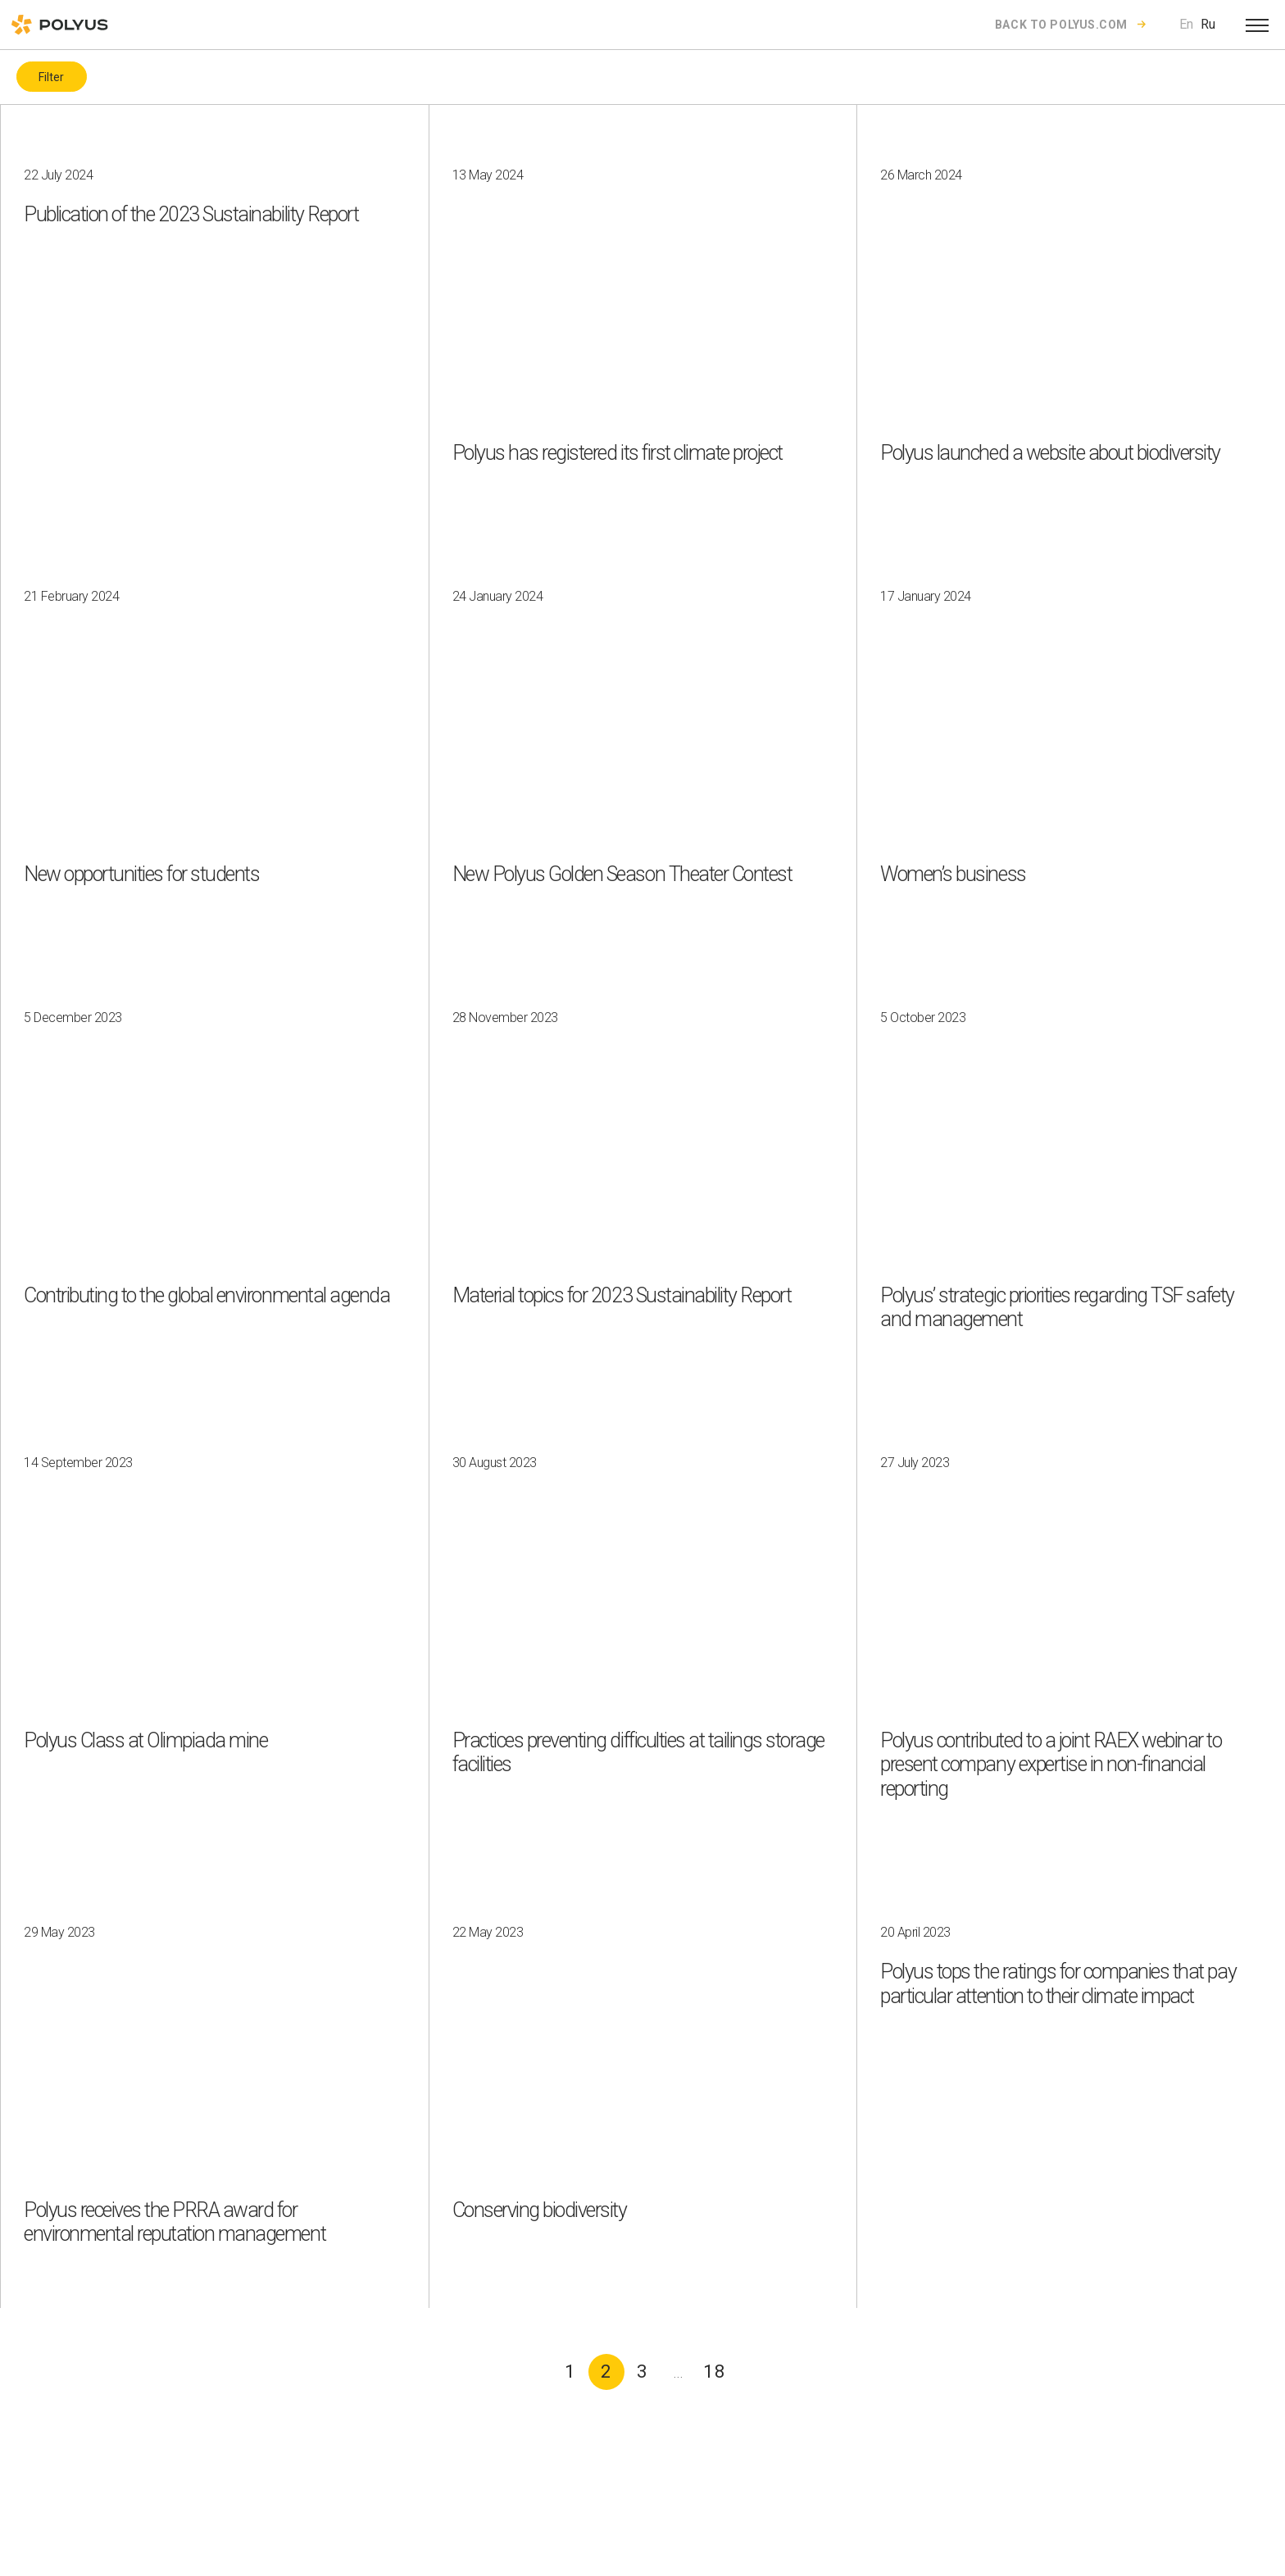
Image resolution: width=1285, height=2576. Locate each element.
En (1186, 24)
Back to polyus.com (1061, 24)
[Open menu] (1257, 24)
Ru (1208, 24)
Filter (51, 77)
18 (714, 2371)
